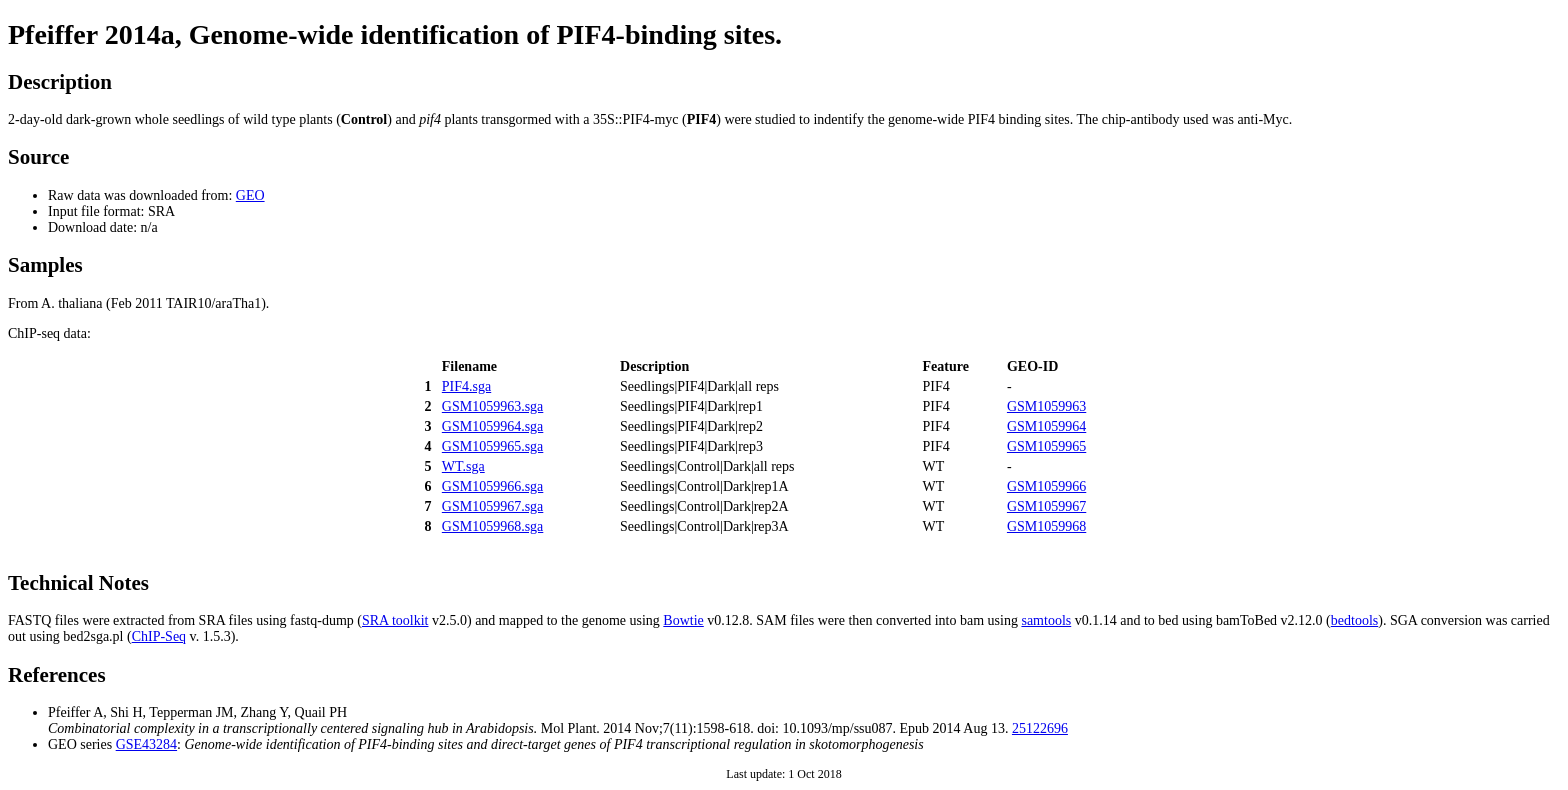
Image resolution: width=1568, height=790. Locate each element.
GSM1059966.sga (493, 486)
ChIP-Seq (159, 636)
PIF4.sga (466, 386)
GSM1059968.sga (493, 526)
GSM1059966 (1046, 486)
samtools (1046, 620)
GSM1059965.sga (493, 446)
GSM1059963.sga (493, 406)
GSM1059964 (1046, 426)
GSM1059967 (1046, 506)
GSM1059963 (1046, 406)
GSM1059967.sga (493, 506)
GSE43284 (146, 744)
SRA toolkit (395, 620)
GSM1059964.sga (493, 426)
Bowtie (683, 620)
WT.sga (463, 466)
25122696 (1040, 728)
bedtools (1354, 620)
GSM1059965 (1046, 446)
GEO (250, 195)
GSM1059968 (1046, 526)
